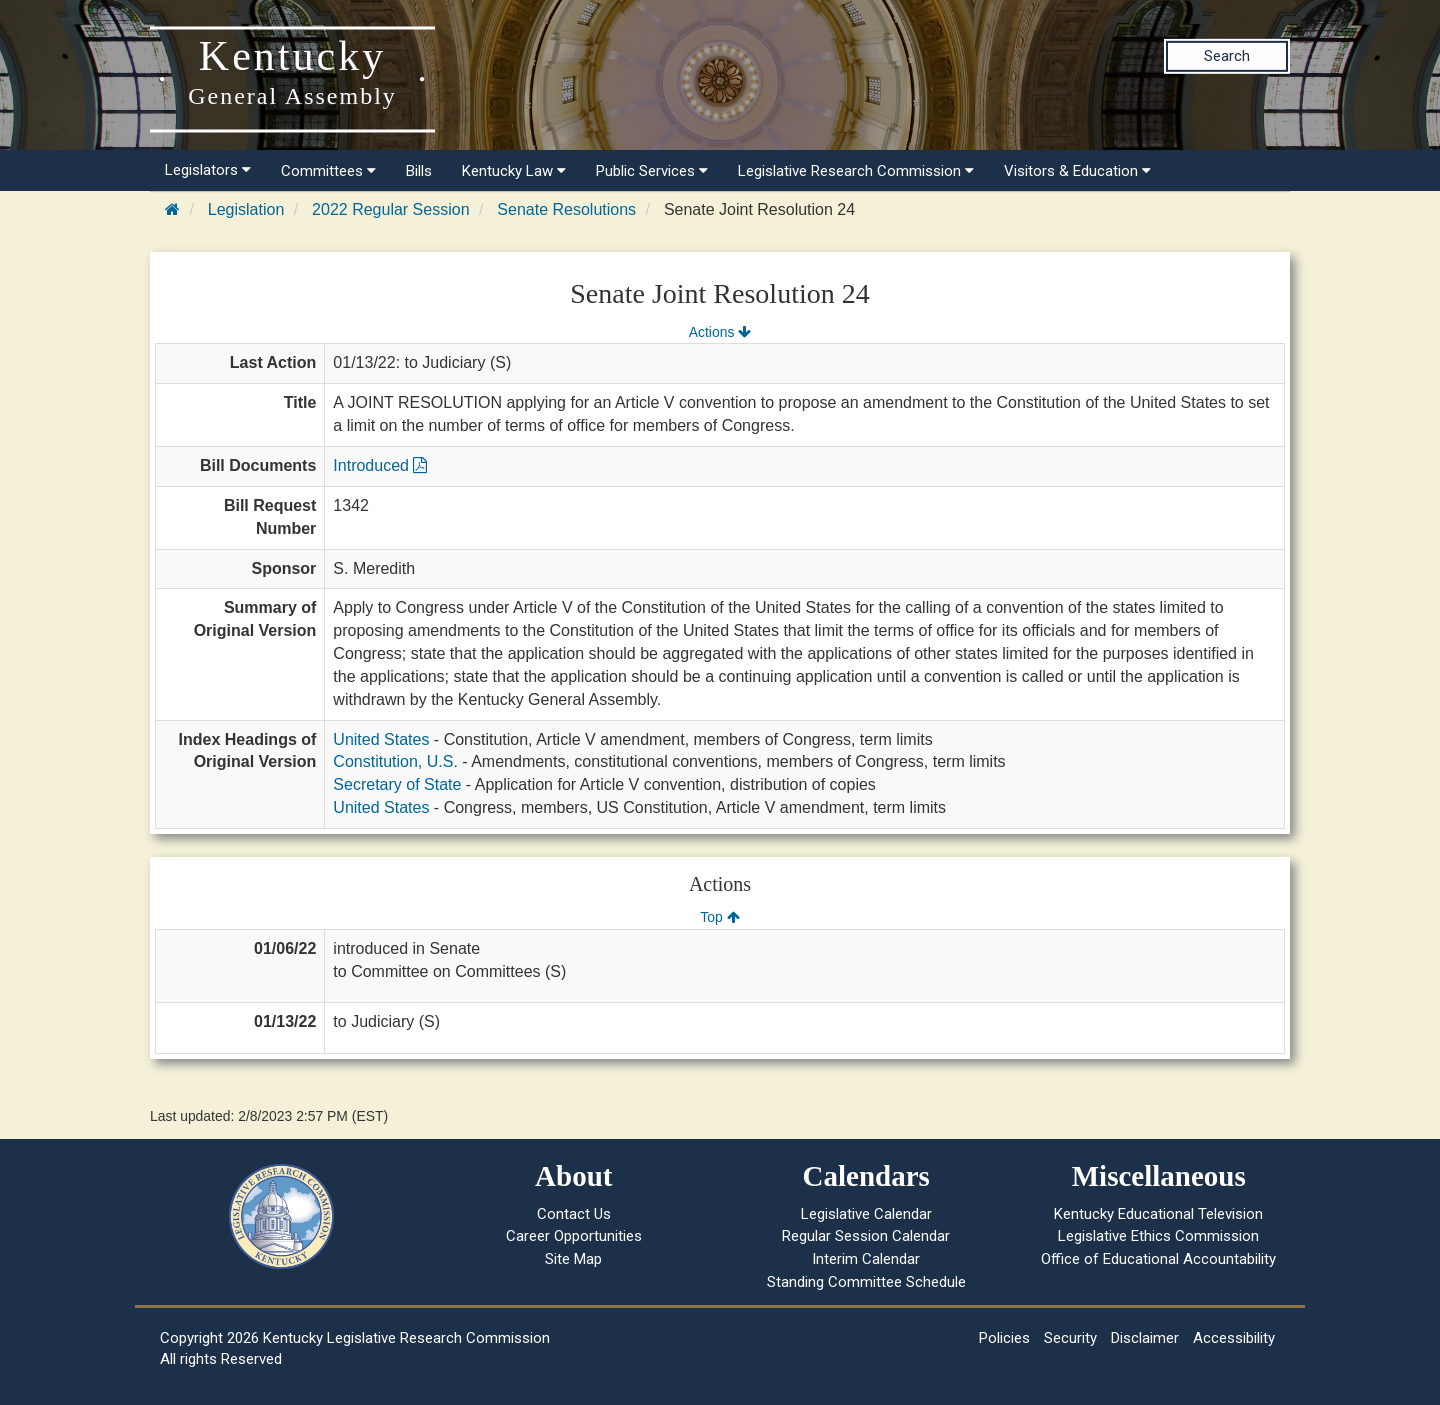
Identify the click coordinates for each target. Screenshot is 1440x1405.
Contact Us (574, 1214)
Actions (720, 332)
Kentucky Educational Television (1158, 1214)
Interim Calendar (866, 1259)
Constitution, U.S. (395, 761)
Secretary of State (397, 784)
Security (1070, 1338)
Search (1227, 56)
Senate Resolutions (566, 209)
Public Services (652, 171)
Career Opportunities (574, 1236)
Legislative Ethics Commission (1158, 1236)
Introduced (380, 465)
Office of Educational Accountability (1158, 1259)
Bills (419, 171)
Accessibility (1234, 1338)
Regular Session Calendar (866, 1236)
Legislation (246, 209)
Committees (328, 171)
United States (381, 739)
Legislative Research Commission (856, 171)
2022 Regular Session (390, 209)
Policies (1004, 1338)
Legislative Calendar (866, 1214)
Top (719, 917)
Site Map (573, 1259)
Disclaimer (1145, 1338)
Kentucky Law (514, 171)
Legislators (208, 170)
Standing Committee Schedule (866, 1282)
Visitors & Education (1077, 171)
